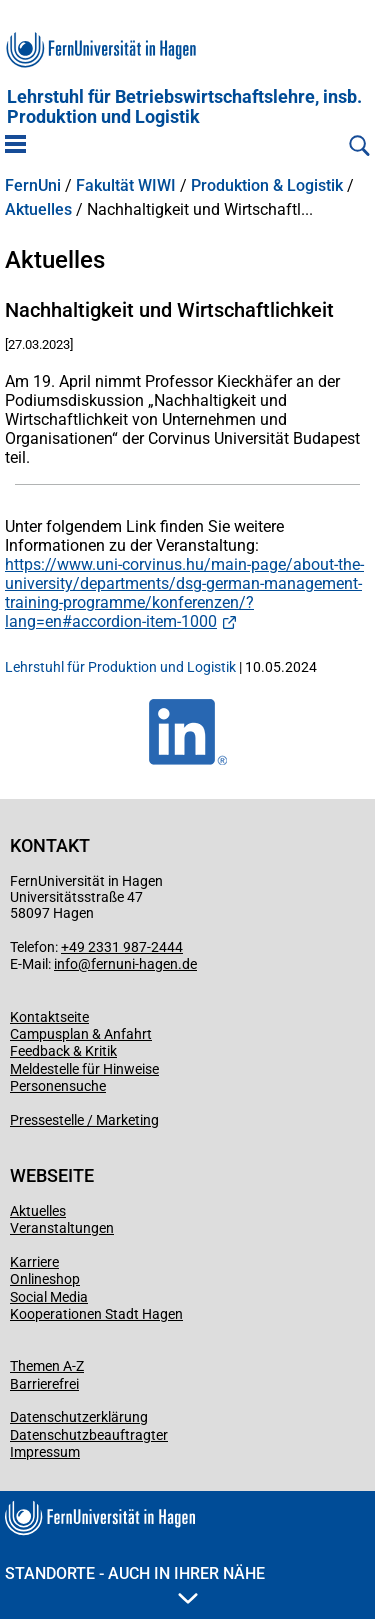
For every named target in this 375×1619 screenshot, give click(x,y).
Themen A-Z (47, 1366)
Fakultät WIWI (126, 186)
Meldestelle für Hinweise (84, 1069)
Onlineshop (45, 1279)
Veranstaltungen (62, 1228)
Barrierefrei (44, 1384)
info (66, 964)
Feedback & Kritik (63, 1051)
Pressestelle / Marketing (84, 1120)
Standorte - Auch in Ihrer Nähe (135, 1584)
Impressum (45, 1452)
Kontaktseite (49, 1017)
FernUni (33, 186)
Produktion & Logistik (267, 186)
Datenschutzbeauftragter (89, 1435)
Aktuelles (38, 210)
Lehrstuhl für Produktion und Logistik (120, 667)
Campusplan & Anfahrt (81, 1034)
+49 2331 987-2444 (122, 947)
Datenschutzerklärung (79, 1417)
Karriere (34, 1262)
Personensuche (58, 1086)
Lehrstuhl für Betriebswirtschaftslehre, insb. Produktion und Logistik (184, 107)
